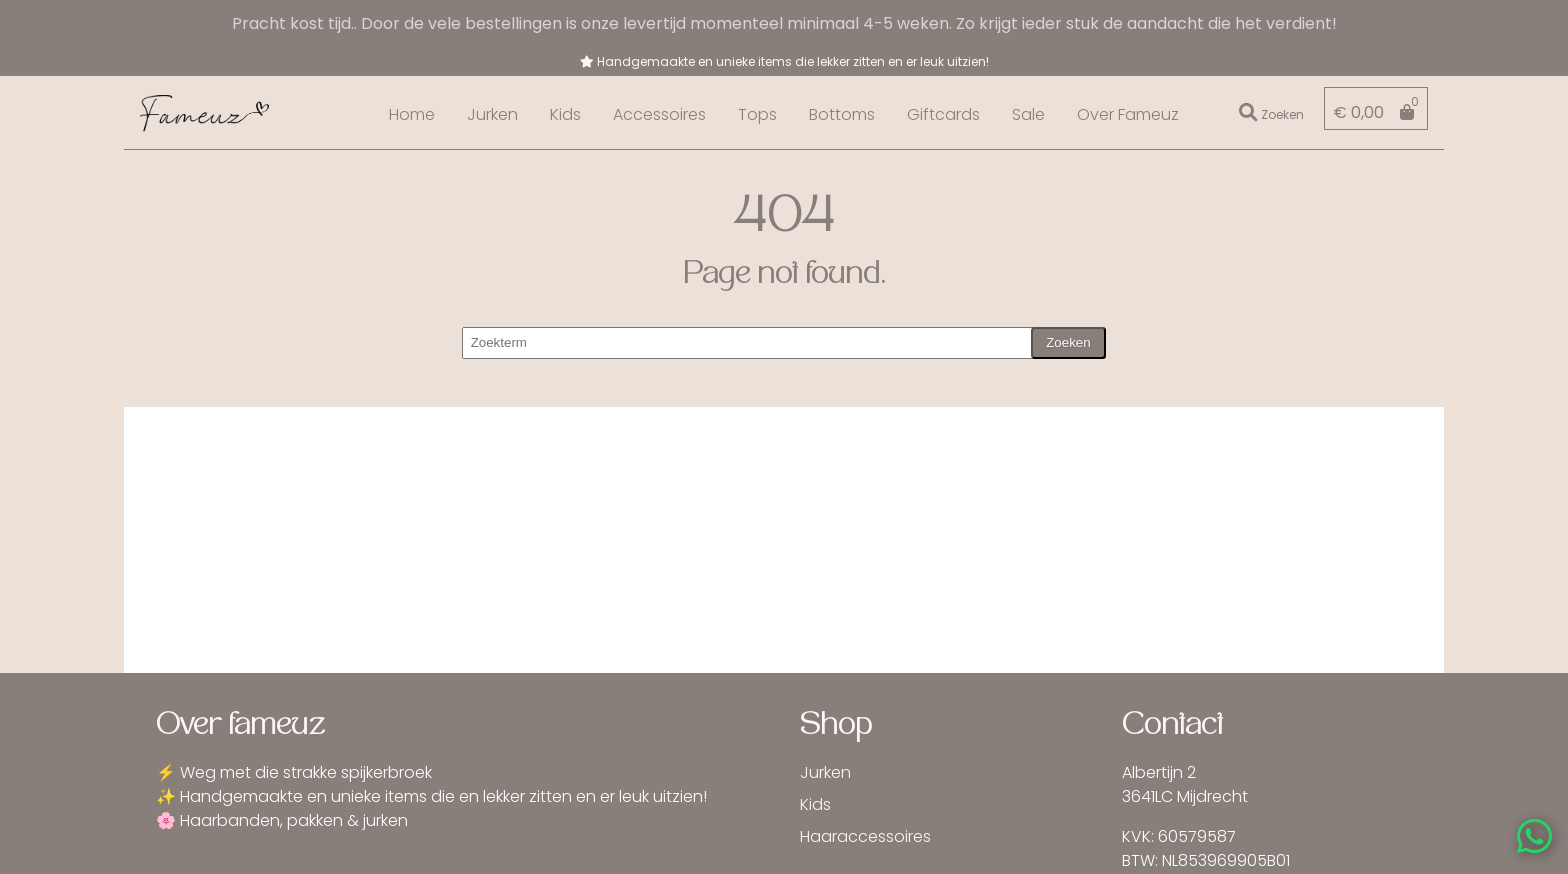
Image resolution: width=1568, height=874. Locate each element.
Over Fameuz (1128, 114)
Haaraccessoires (865, 836)
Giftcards (943, 114)
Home (412, 114)
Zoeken (1068, 342)
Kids (565, 114)
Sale (1028, 114)
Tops (757, 114)
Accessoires (659, 114)
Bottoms (842, 114)
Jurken (492, 114)
